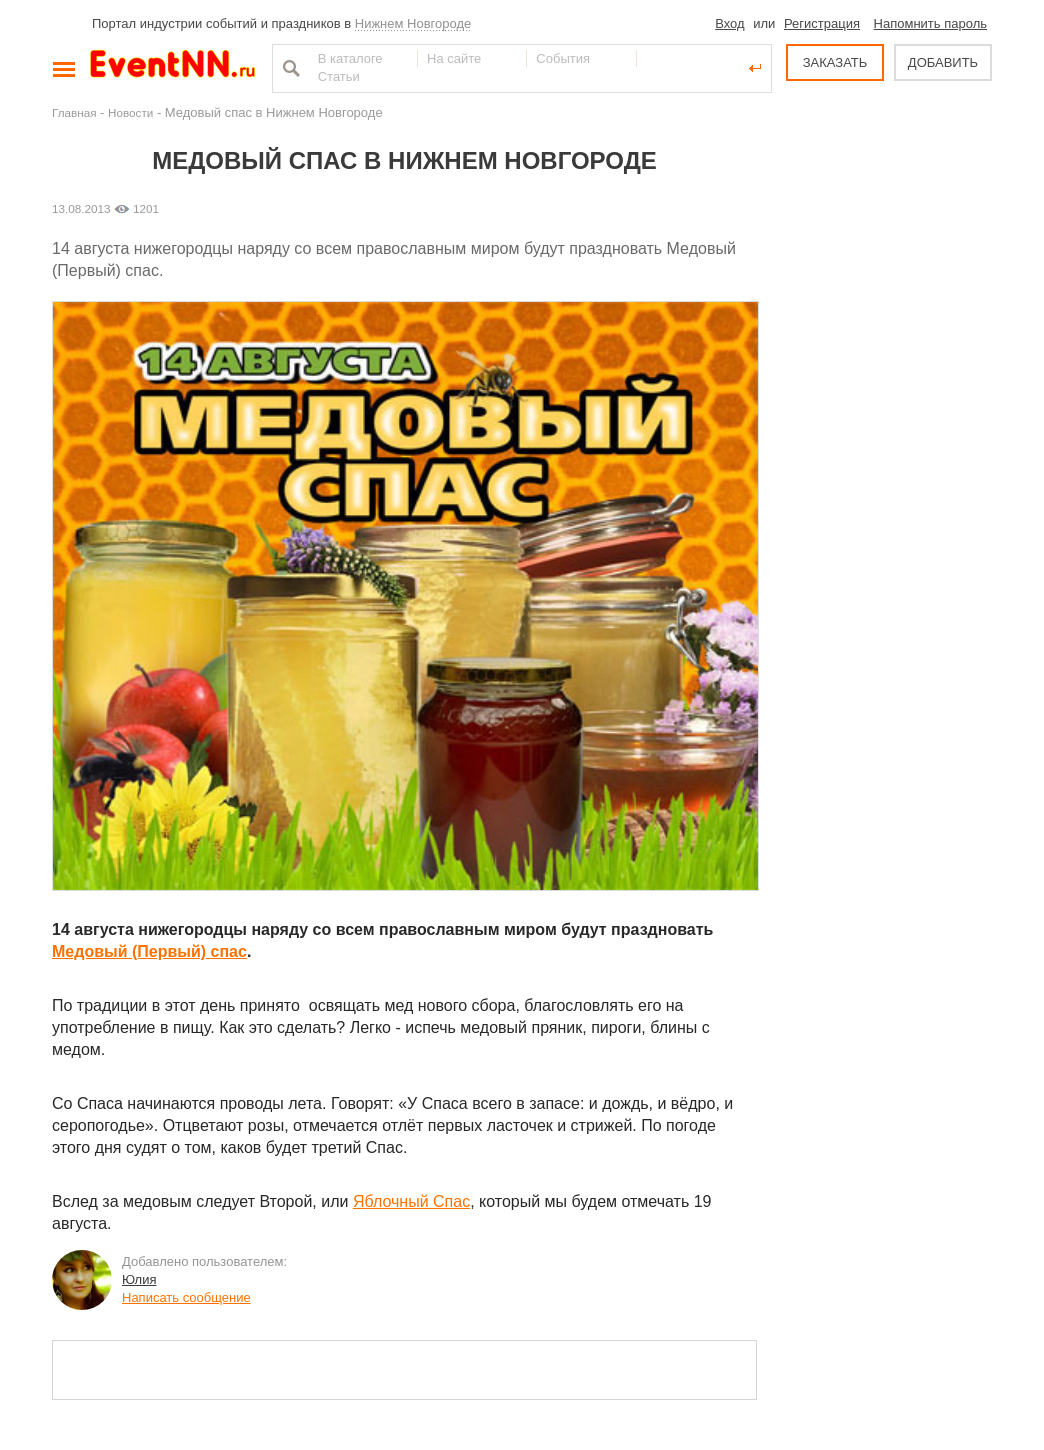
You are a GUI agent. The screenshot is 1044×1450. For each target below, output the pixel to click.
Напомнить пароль (930, 23)
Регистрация (822, 23)
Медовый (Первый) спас (149, 951)
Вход (729, 23)
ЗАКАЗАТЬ (835, 62)
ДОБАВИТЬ (943, 62)
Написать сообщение (186, 1297)
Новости (130, 112)
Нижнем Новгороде (413, 23)
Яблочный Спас (411, 1201)
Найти (289, 68)
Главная (74, 112)
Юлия (139, 1279)
